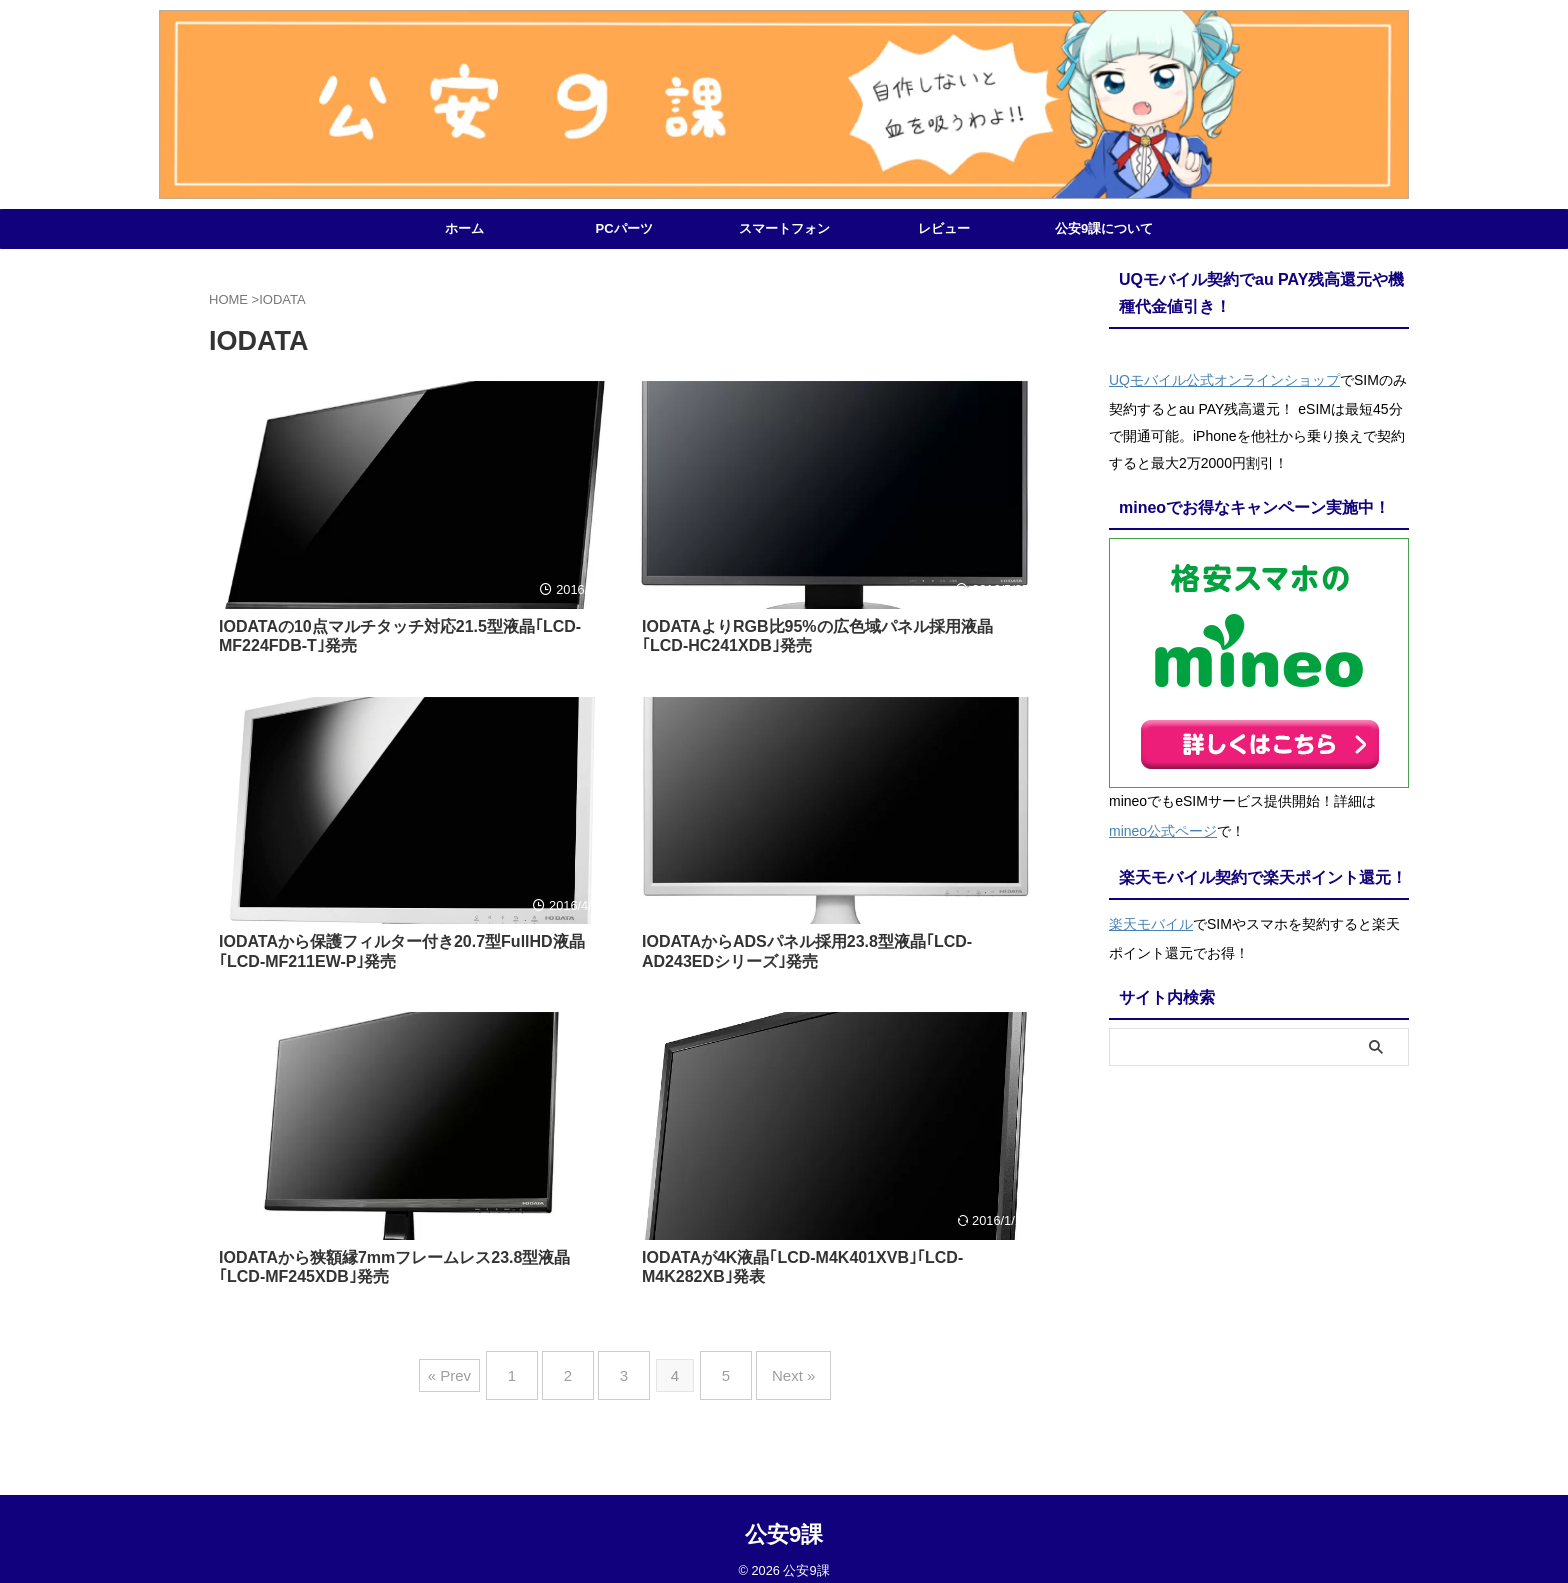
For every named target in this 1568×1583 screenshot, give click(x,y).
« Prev (474, 1367)
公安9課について (1104, 228)
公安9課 (784, 1518)
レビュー (944, 228)
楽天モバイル (1151, 911)
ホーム (464, 228)
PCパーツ (623, 228)
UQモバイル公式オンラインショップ (1224, 377)
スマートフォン (784, 228)
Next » (773, 1367)
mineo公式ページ (1163, 823)
